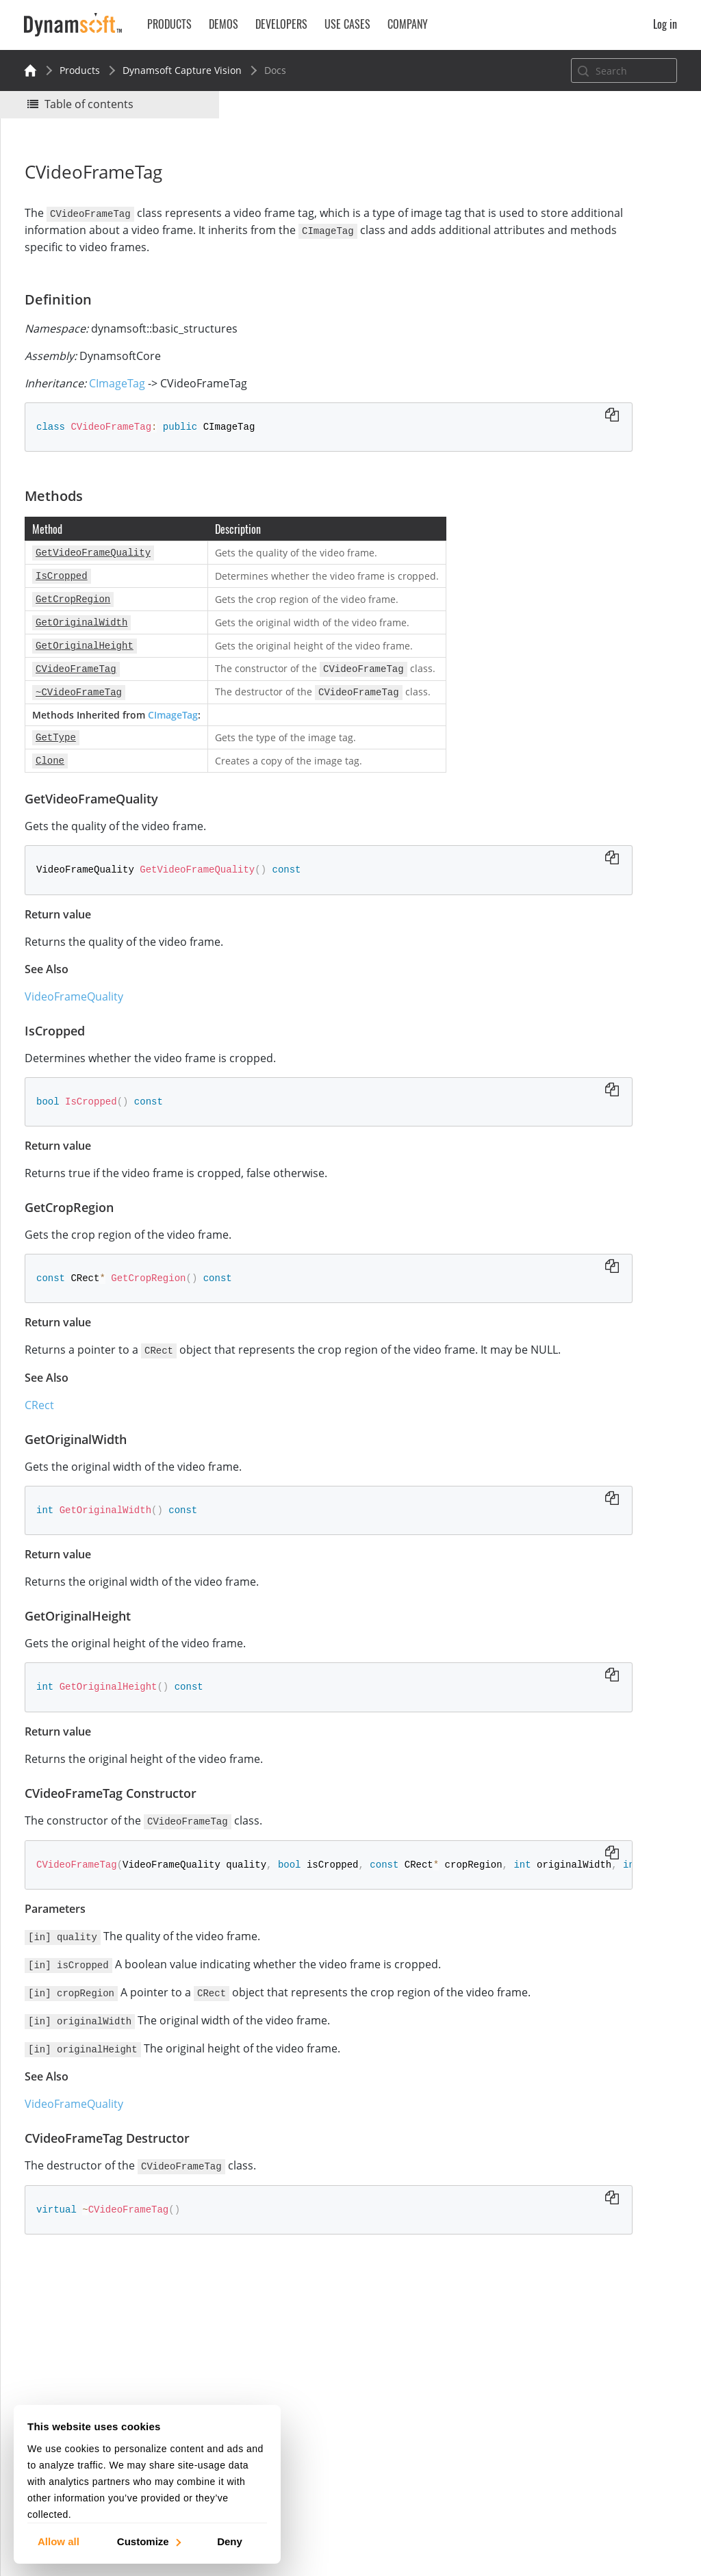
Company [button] (407, 24)
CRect (46, 1423)
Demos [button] (223, 24)
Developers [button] (281, 24)
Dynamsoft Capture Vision (182, 70)
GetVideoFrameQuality (586, 295)
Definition (544, 258)
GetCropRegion (569, 332)
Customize (148, 2541)
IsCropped (559, 313)
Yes (526, 189)
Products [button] (169, 24)
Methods (542, 276)
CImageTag (124, 398)
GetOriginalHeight (576, 369)
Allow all (58, 2541)
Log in (665, 24)
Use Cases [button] (347, 24)
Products (80, 70)
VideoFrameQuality (80, 999)
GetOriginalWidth (575, 350)
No (575, 189)
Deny (229, 2541)
